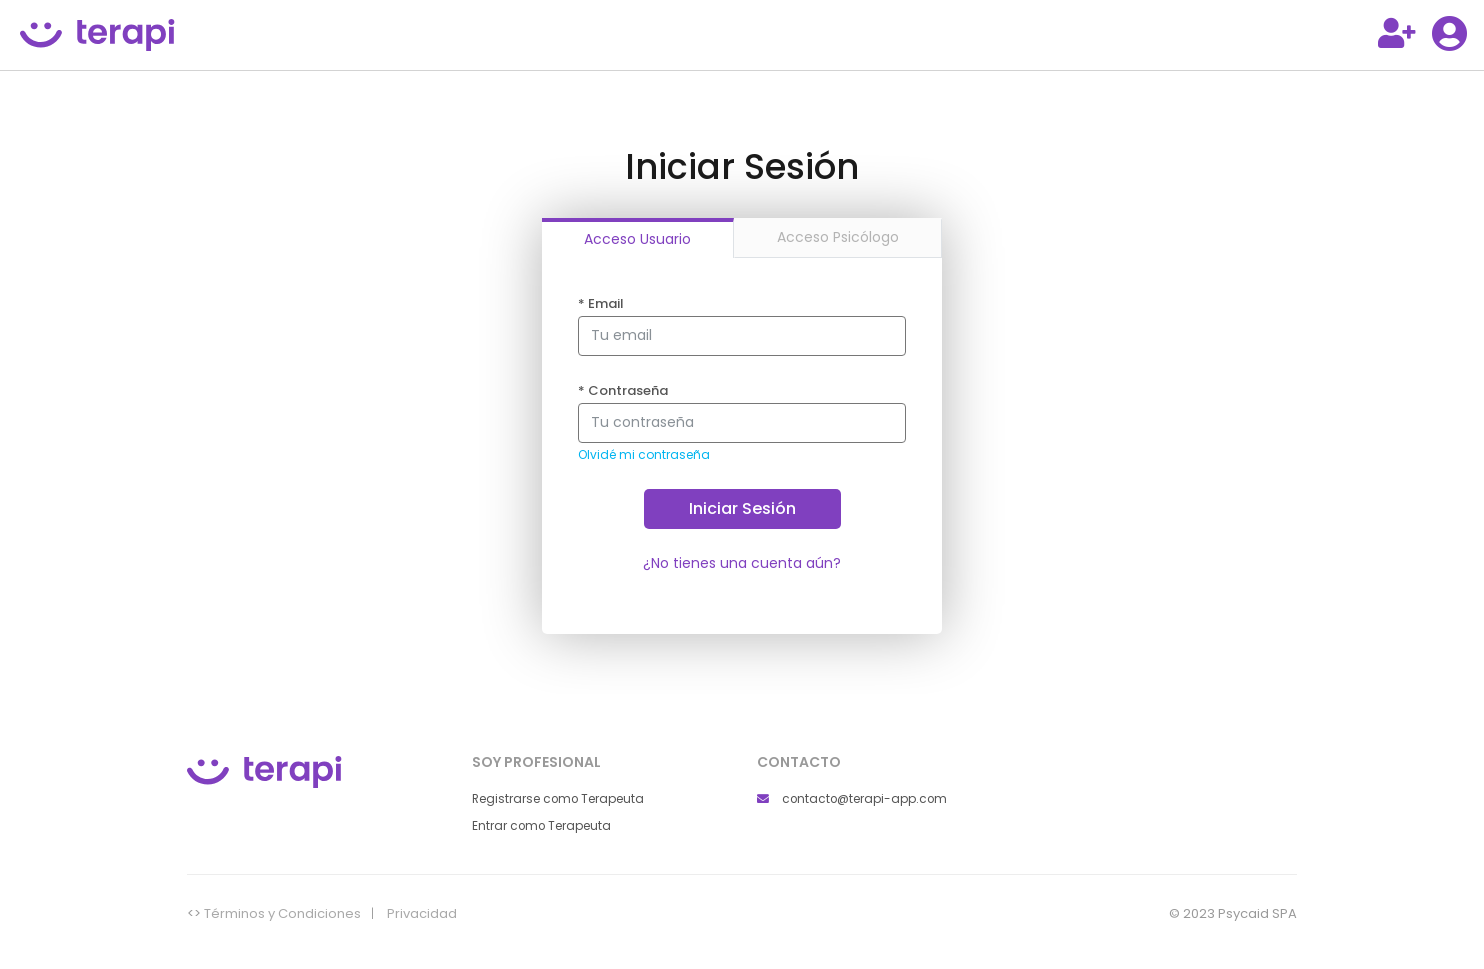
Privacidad (422, 914)
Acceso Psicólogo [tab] (838, 237)
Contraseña (623, 391)
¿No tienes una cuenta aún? (742, 563)
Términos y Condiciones (282, 914)
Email (601, 304)
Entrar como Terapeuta (541, 826)
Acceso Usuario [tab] (637, 239)
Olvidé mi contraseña (644, 454)
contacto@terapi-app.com (852, 799)
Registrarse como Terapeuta (558, 799)
